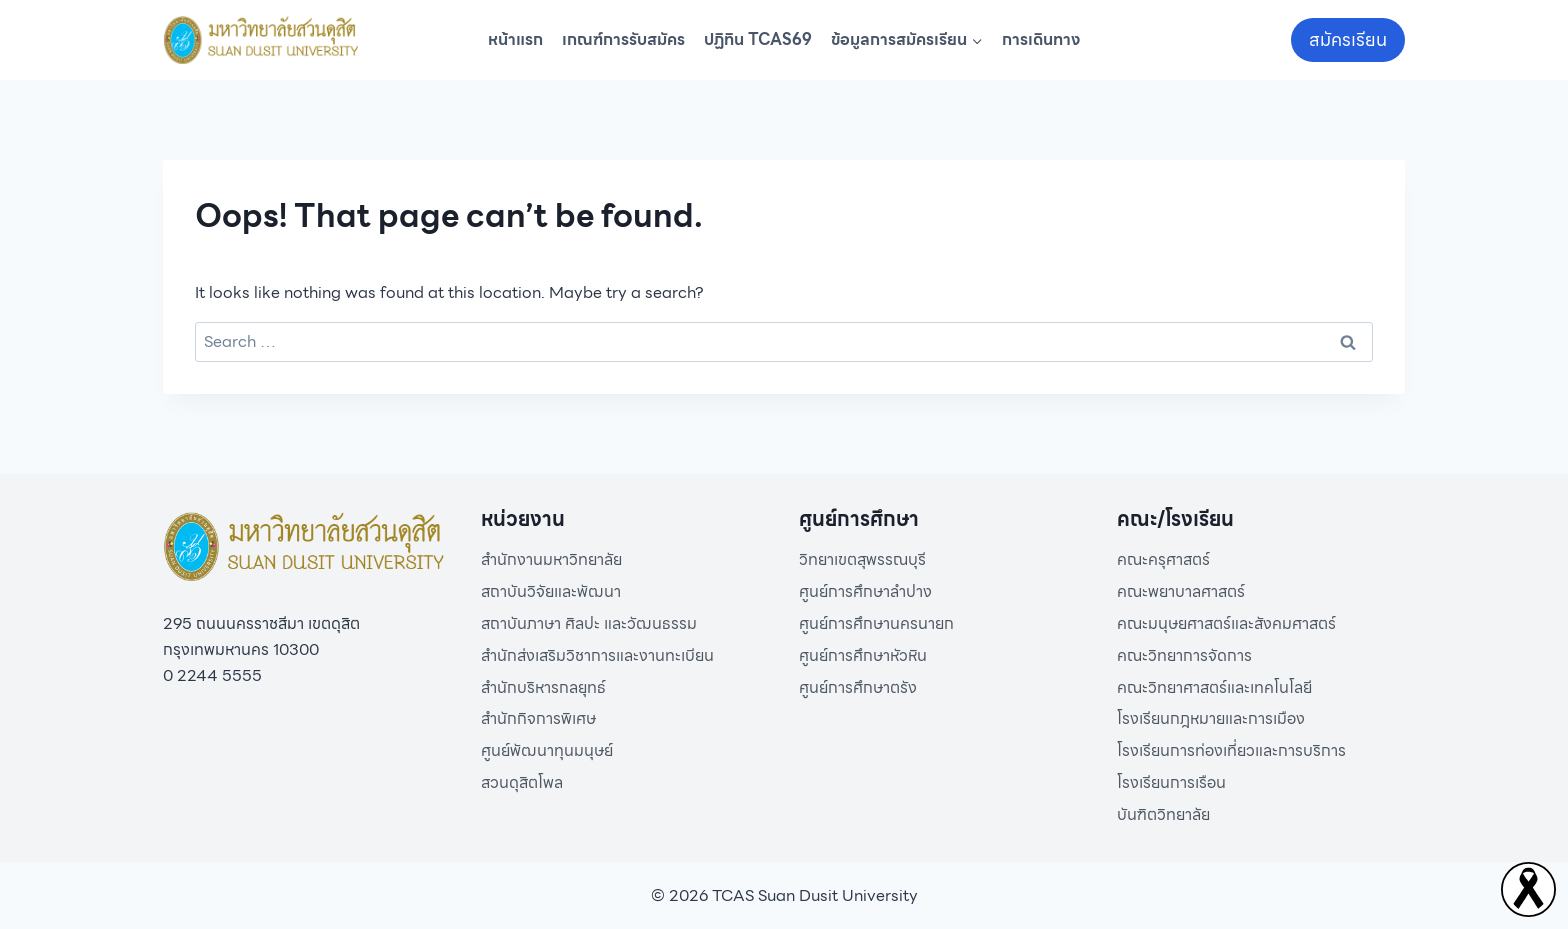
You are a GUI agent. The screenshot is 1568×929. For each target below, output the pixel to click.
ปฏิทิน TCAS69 (758, 39)
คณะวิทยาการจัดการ (1184, 655)
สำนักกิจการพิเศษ (538, 718)
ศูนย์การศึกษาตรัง (858, 687)
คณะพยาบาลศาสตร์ (1181, 591)
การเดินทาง (1041, 39)
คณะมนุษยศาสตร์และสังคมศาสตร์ (1226, 623)
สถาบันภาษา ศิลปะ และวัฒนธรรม (589, 623)
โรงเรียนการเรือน (1171, 782)
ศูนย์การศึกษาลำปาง (865, 591)
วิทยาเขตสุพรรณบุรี (862, 559)
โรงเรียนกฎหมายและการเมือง (1211, 718)
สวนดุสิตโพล (522, 782)
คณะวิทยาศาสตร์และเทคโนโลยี (1214, 687)
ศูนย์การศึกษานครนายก (876, 623)
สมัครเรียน (1348, 39)
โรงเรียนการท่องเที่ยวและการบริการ (1231, 750)
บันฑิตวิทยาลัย (1163, 814)
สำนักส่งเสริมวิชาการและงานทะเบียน (597, 655)
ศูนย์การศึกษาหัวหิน (863, 655)
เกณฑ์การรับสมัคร (623, 39)
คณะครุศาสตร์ (1163, 559)
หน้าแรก (515, 39)
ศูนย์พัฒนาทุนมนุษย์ (547, 750)
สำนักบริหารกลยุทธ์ (543, 687)
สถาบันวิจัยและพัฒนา (551, 591)
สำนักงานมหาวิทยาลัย (551, 559)
